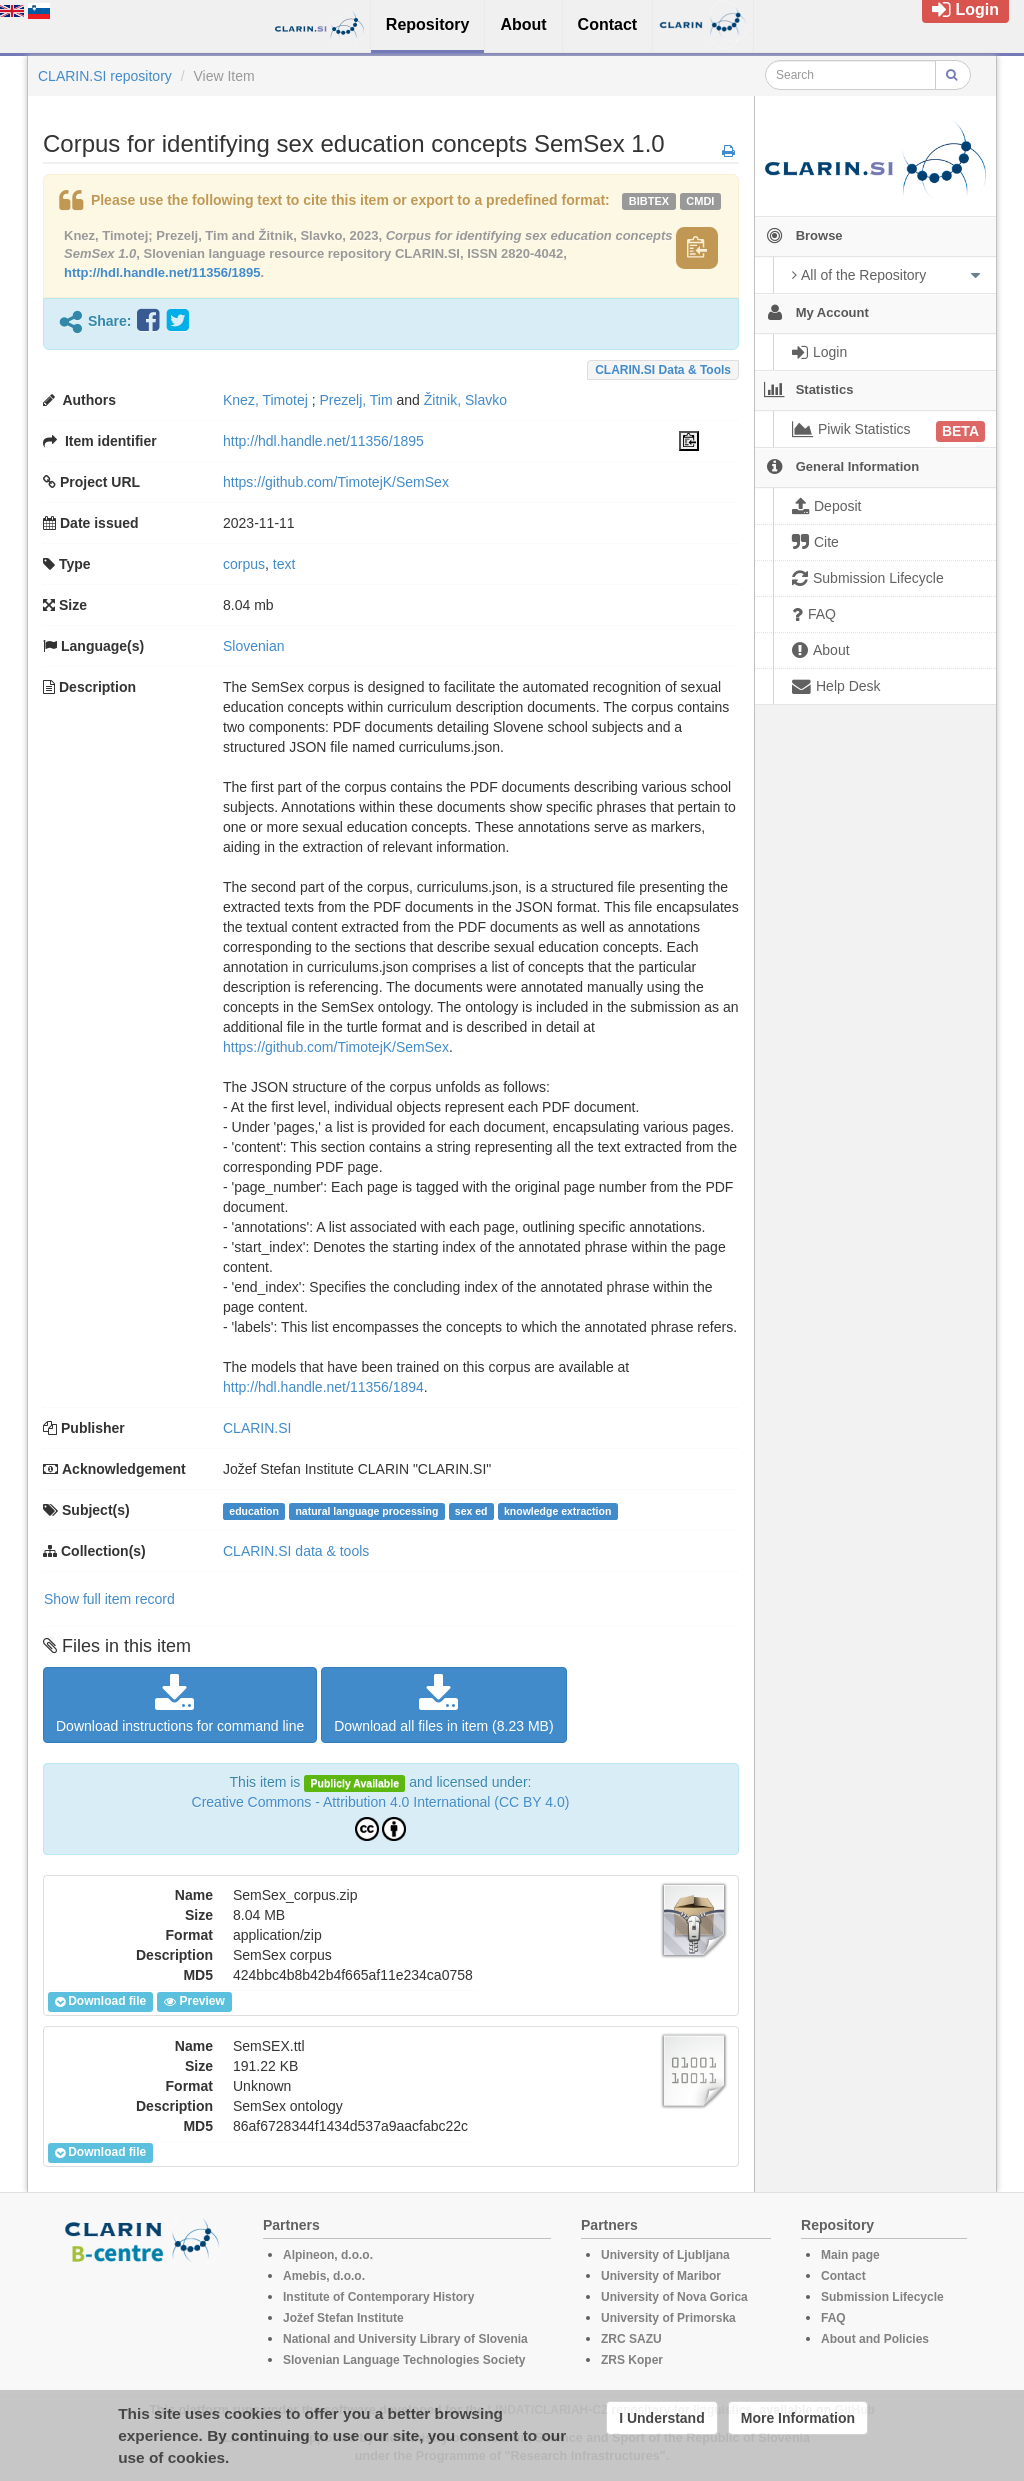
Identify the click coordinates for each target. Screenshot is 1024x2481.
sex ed (471, 1511)
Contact (843, 2276)
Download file (100, 2002)
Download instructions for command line (180, 1704)
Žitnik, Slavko (465, 400)
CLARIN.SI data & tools (663, 370)
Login (965, 9)
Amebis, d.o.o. (324, 2276)
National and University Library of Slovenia (405, 2339)
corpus (244, 564)
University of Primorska (668, 2318)
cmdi (700, 201)
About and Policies (875, 2339)
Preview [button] (194, 2002)
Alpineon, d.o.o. (328, 2255)
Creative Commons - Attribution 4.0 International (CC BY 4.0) (381, 1802)
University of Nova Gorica (674, 2297)
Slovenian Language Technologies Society (404, 2360)
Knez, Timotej (265, 400)
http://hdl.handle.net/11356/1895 (162, 272)
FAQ (833, 2318)
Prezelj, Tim (356, 400)
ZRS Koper (632, 2360)
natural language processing (366, 1511)
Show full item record (109, 1599)
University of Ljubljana (665, 2255)
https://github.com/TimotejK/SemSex (336, 482)
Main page (850, 2255)
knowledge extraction (557, 1511)
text (284, 564)
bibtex (649, 201)
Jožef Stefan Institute (343, 2318)
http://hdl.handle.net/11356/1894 (323, 1387)
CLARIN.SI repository (105, 76)
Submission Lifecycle (882, 2297)
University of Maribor (661, 2276)
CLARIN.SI (257, 1428)
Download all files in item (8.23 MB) (443, 1704)
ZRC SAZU (631, 2339)
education (254, 1511)
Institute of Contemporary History (378, 2297)
